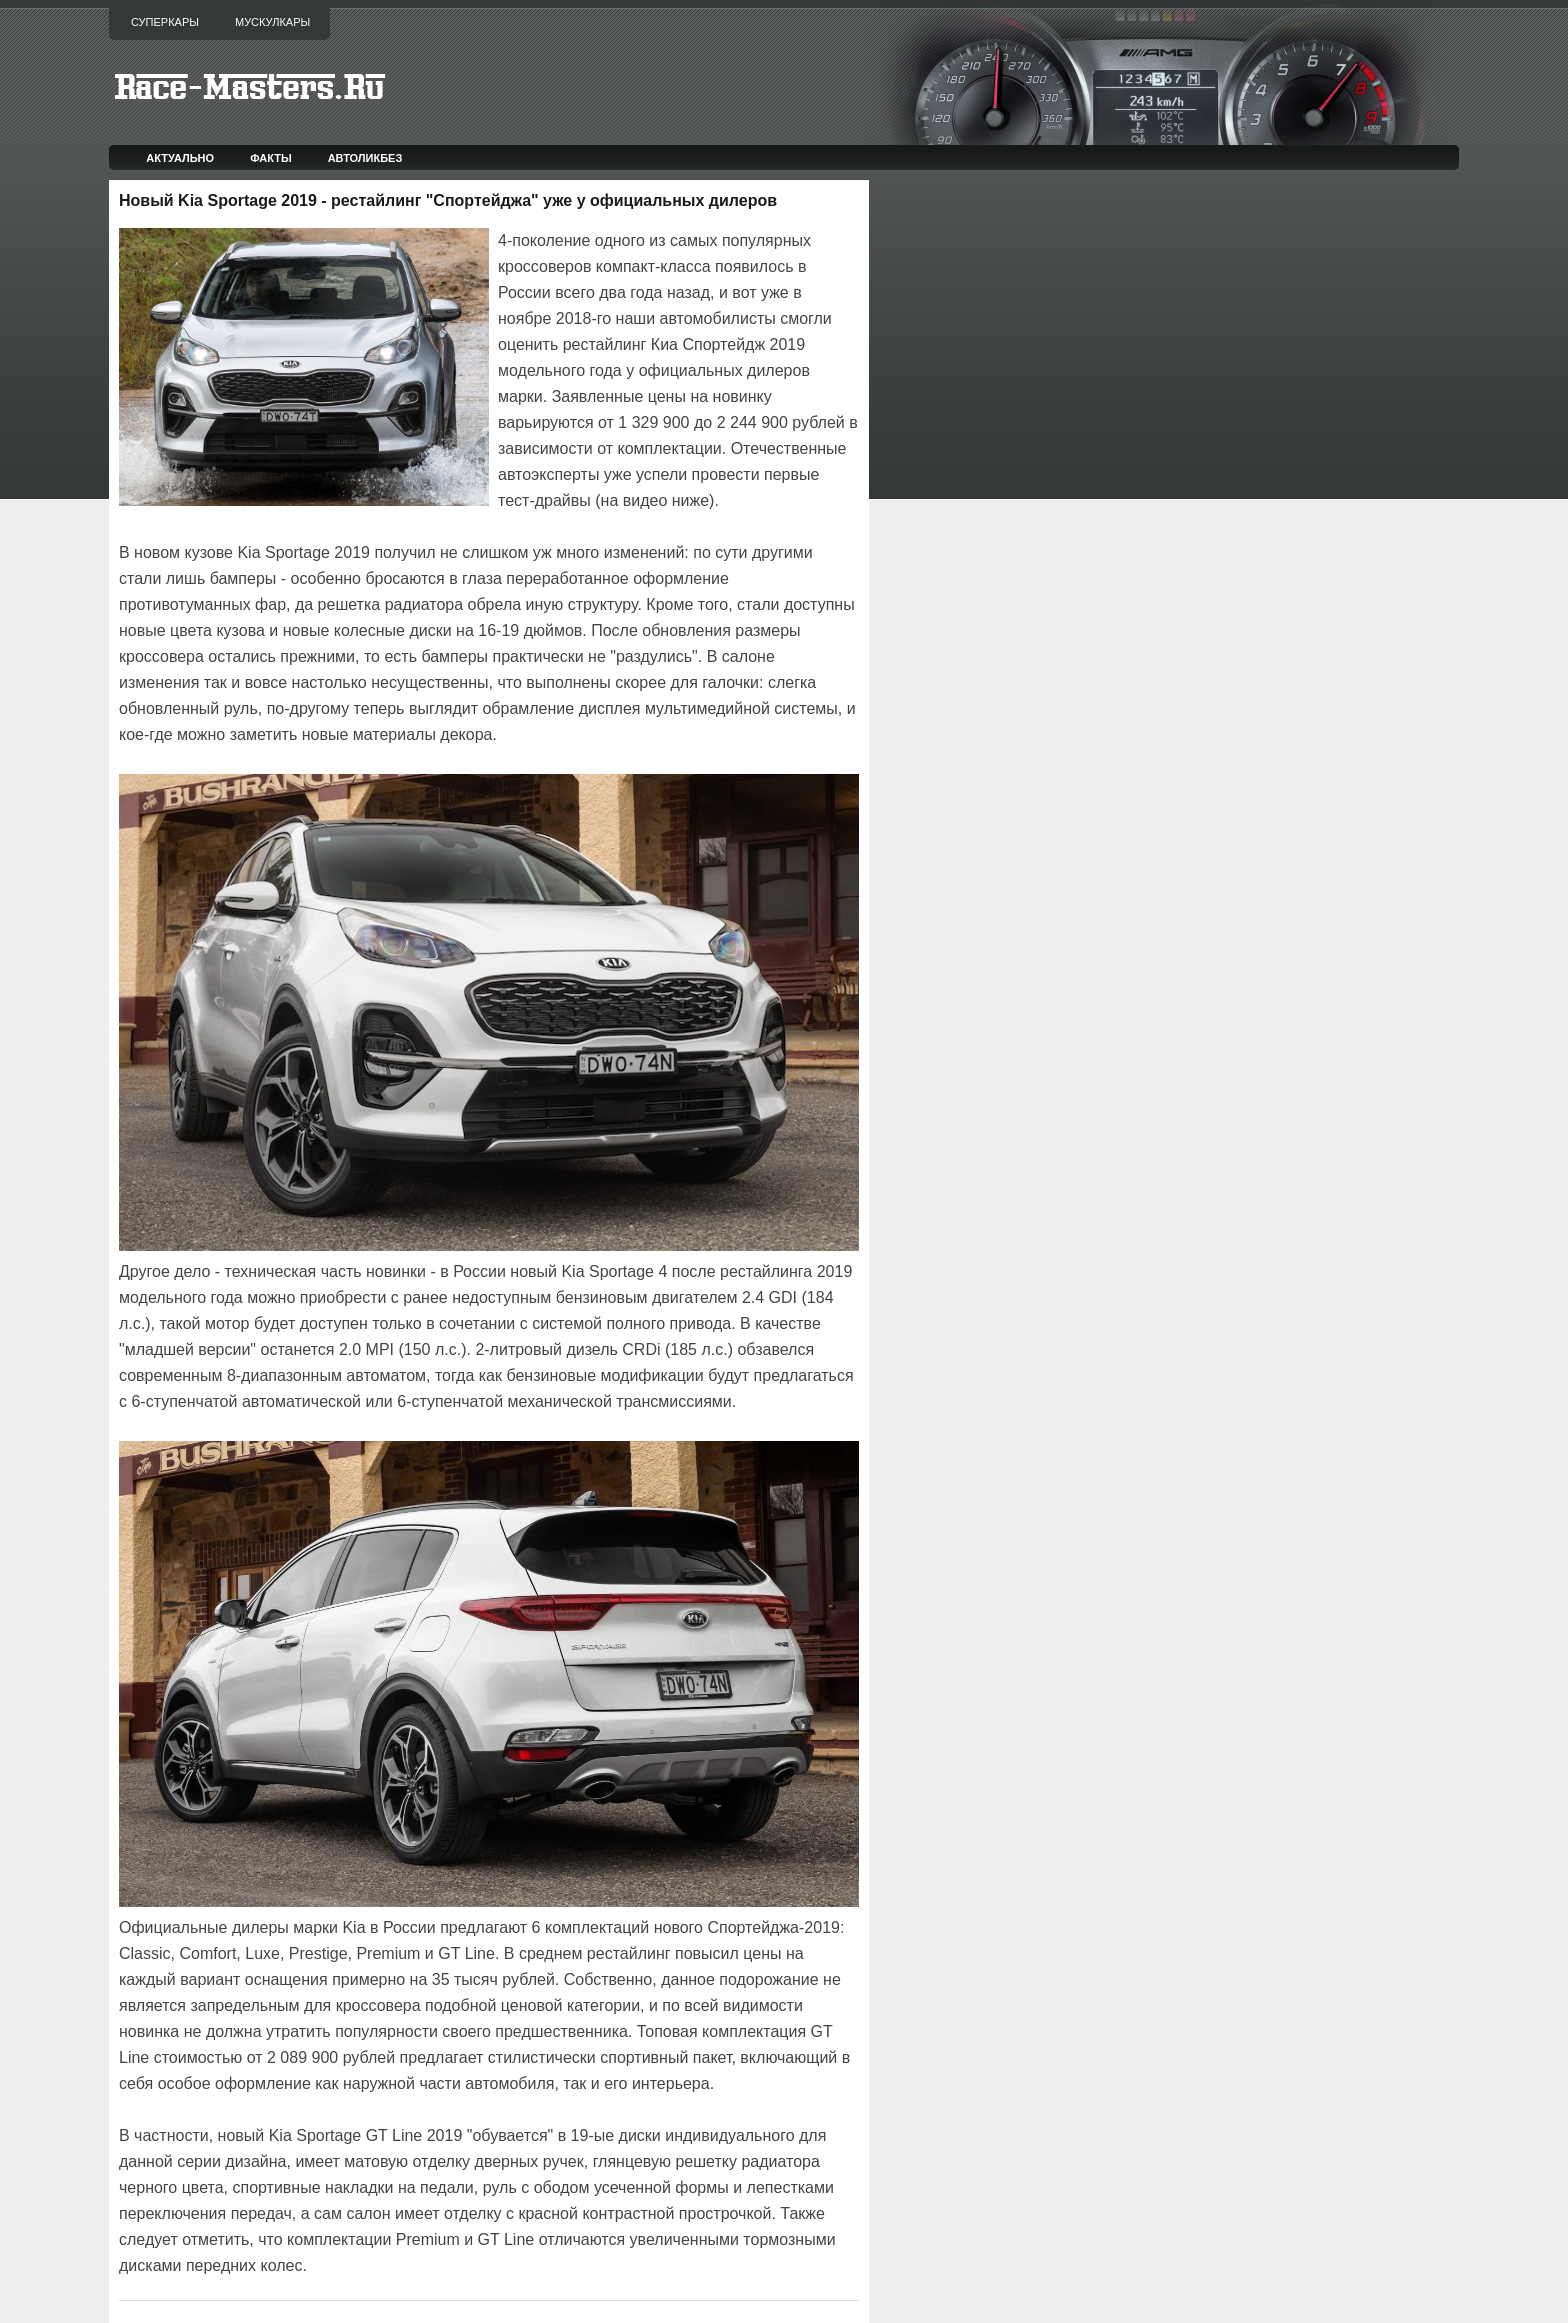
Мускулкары (272, 22)
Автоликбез (365, 158)
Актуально (180, 158)
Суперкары (165, 22)
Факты (271, 158)
